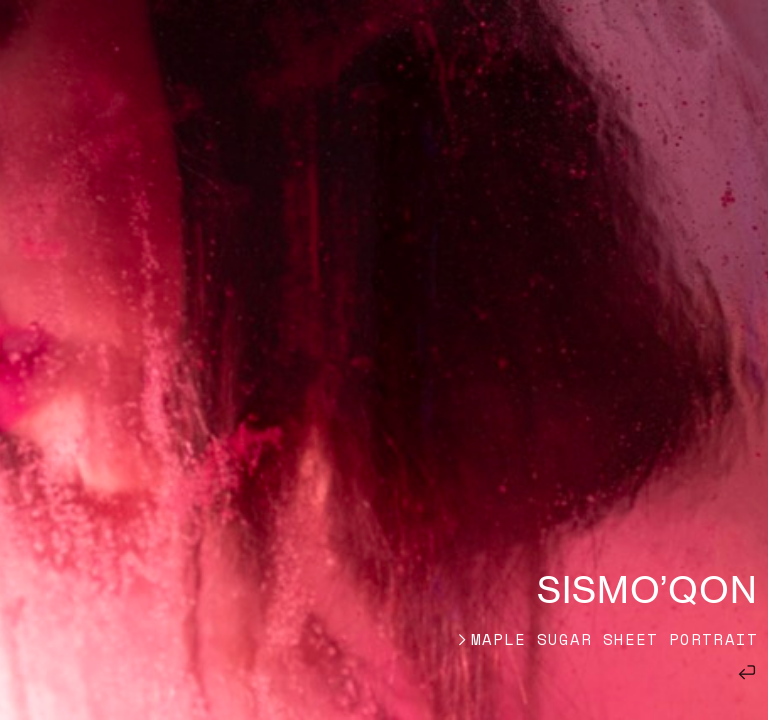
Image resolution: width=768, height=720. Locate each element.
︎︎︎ (747, 670)
